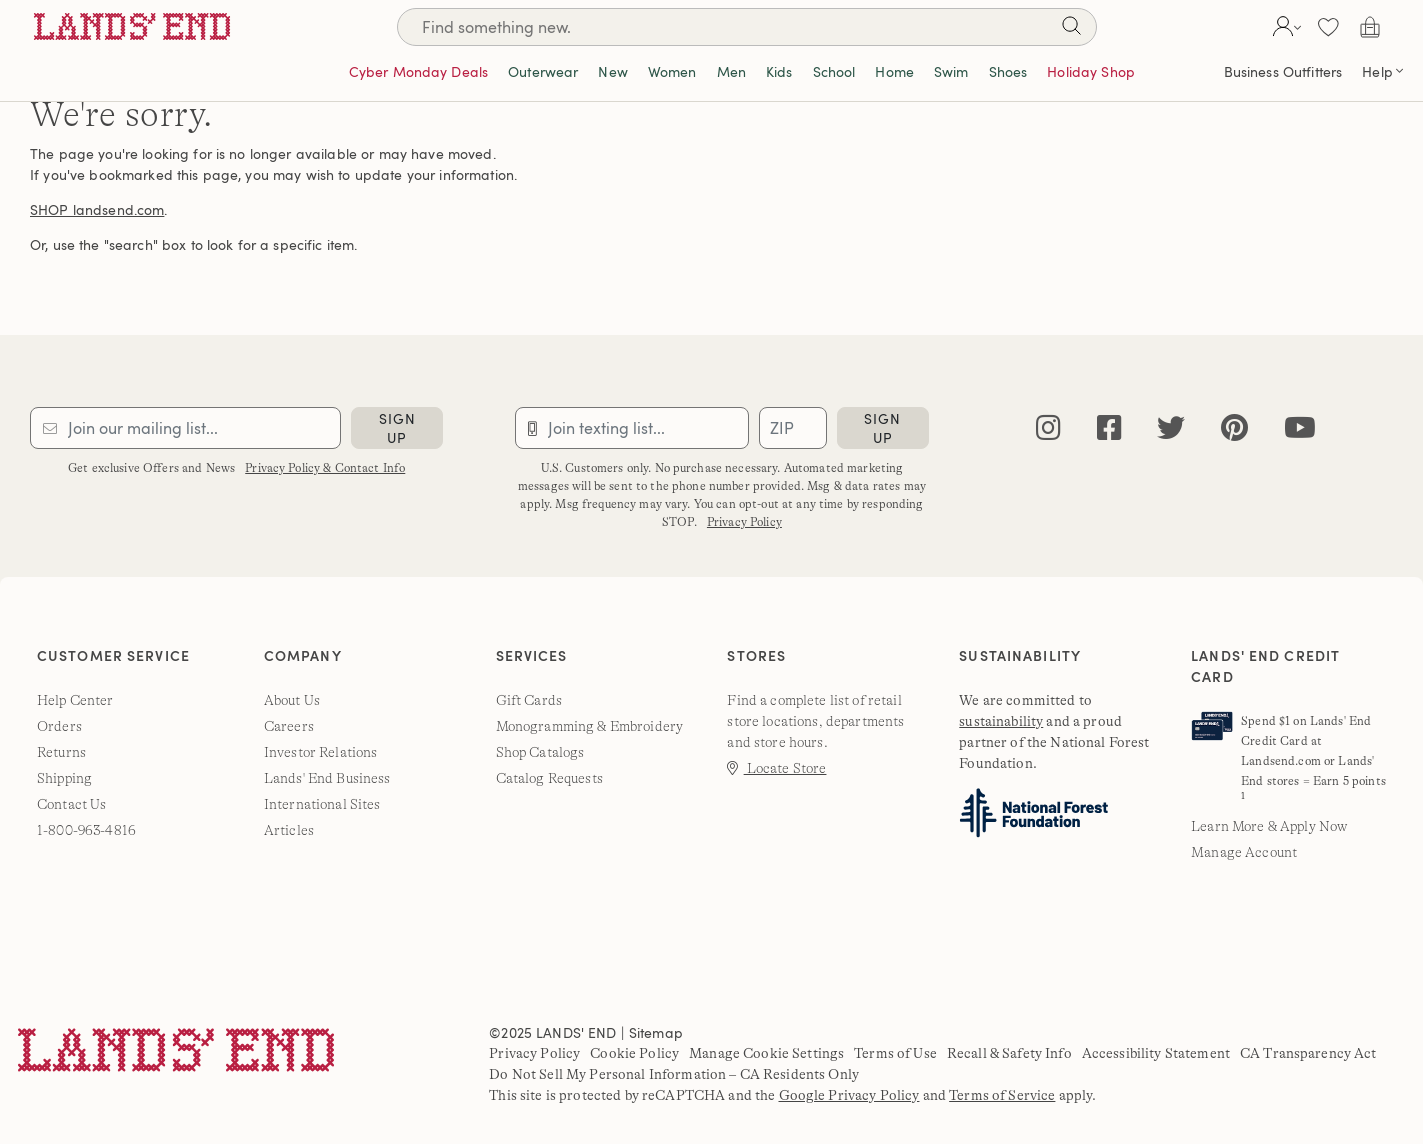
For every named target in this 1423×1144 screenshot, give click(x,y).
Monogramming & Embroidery (590, 726)
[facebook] (1109, 428)
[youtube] (1300, 428)
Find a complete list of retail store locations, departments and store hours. (815, 721)
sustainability (1001, 721)
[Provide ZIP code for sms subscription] (793, 428)
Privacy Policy (744, 522)
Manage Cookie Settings (766, 1053)
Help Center (75, 700)
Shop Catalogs (540, 752)
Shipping (64, 778)
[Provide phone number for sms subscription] (632, 428)
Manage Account (1244, 852)
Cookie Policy (634, 1053)
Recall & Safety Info (1009, 1053)
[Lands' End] (132, 26)
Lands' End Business (327, 778)
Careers (289, 726)
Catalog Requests (549, 778)
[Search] (747, 27)
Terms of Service (1002, 1095)
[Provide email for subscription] (185, 428)
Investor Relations (321, 752)
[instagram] (1048, 428)
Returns (61, 752)
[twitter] (1171, 428)
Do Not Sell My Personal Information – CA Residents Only (674, 1074)
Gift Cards (529, 700)
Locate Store (776, 768)
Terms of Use (895, 1053)
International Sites (322, 804)
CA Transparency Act (1308, 1053)
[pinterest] (1234, 428)
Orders (59, 726)
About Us (292, 700)
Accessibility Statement (1156, 1053)
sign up (397, 428)
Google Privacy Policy (849, 1095)
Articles (289, 830)
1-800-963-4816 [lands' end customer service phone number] (86, 830)
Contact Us (71, 804)
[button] (1284, 27)
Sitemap (656, 1032)
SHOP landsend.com (97, 209)
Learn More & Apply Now (1269, 826)
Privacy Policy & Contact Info (325, 468)
